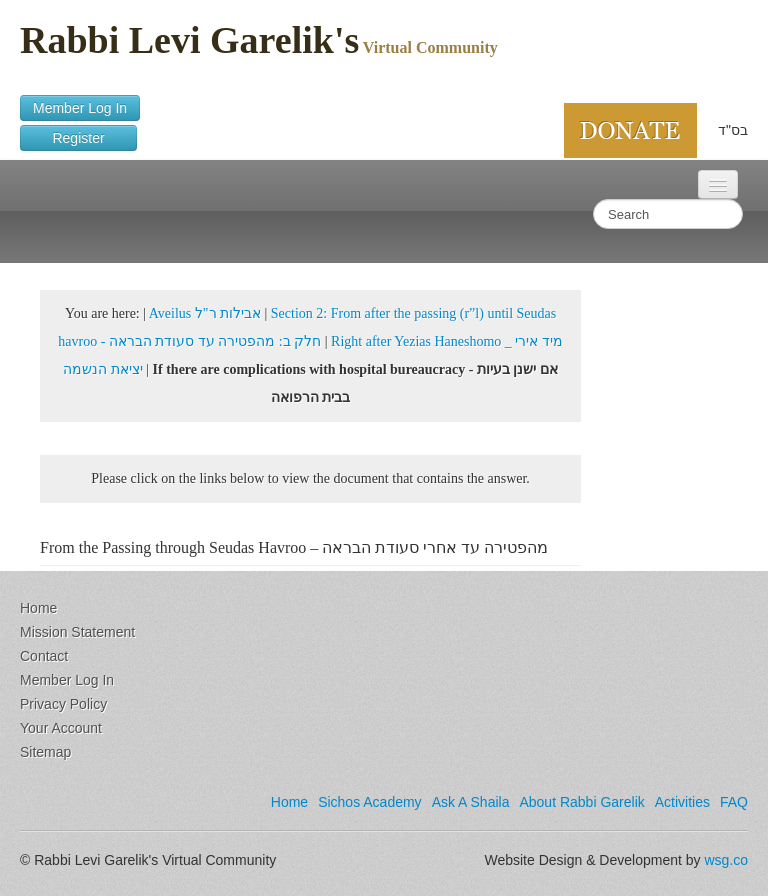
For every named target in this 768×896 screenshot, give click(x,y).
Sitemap (45, 752)
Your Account (61, 728)
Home (38, 608)
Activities (682, 802)
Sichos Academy (370, 802)
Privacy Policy (63, 704)
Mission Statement (77, 632)
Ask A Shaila (471, 802)
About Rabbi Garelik (581, 802)
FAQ (734, 802)
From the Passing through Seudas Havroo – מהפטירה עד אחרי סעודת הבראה (294, 547)
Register (78, 138)
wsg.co (726, 860)
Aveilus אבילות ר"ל (205, 313)
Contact (44, 656)
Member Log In (80, 108)
